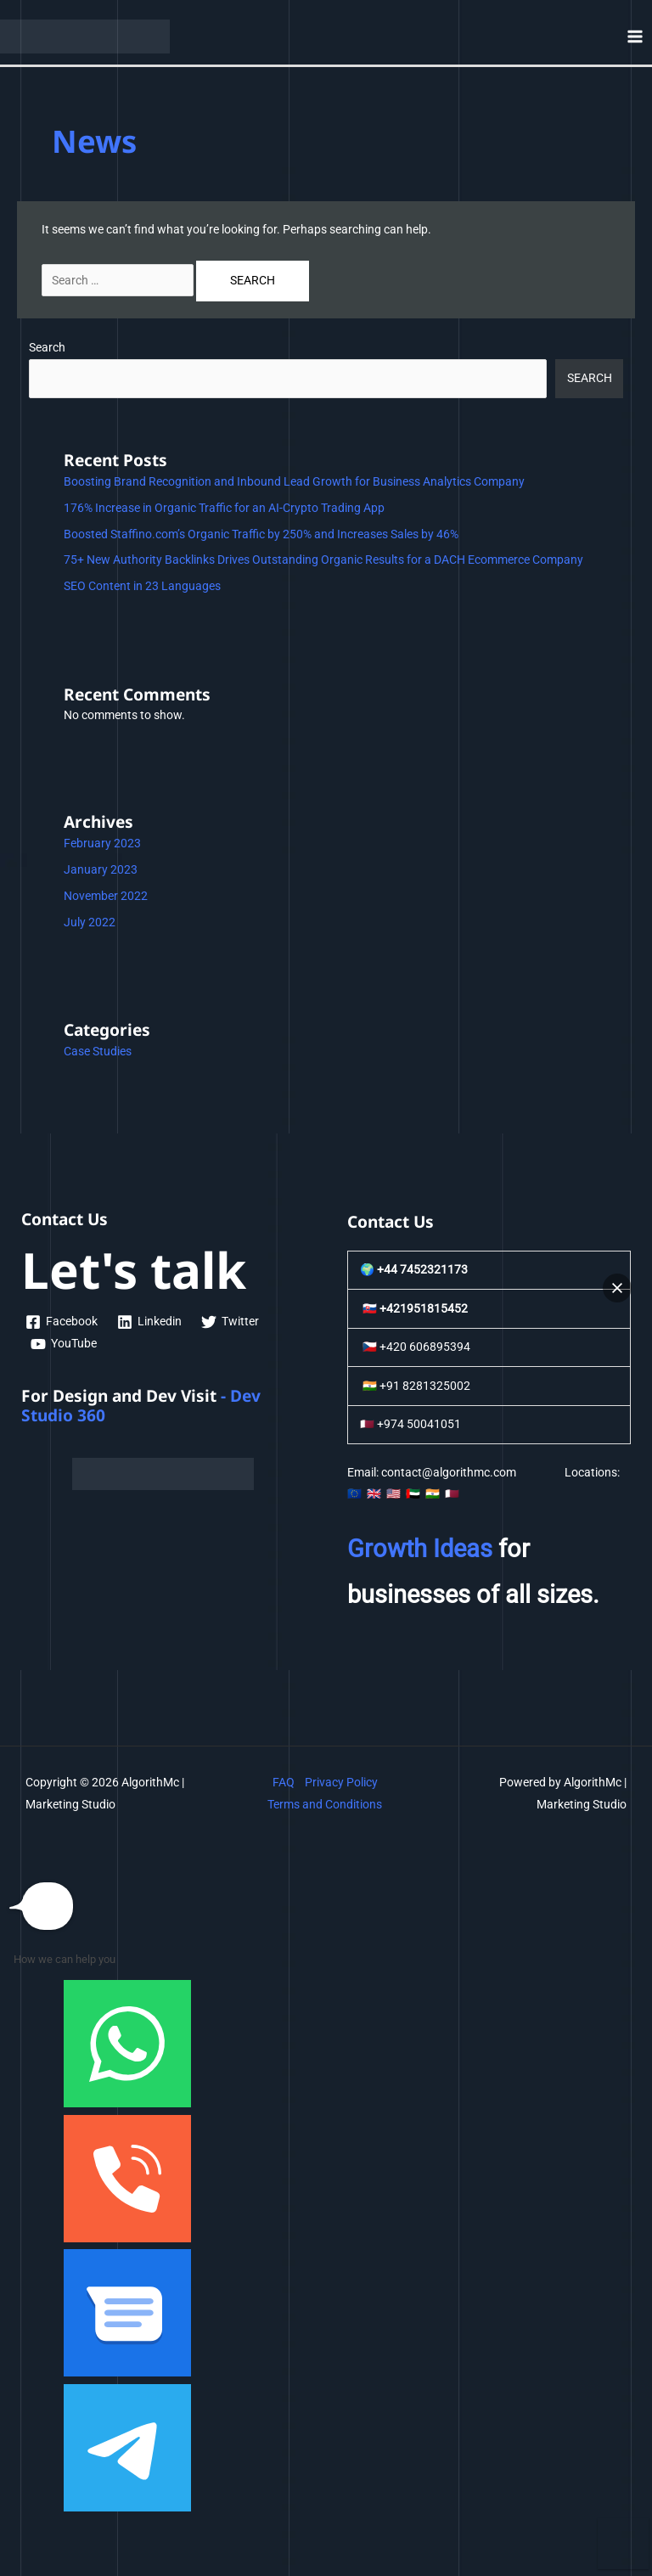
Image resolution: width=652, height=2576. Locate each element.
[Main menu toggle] (635, 36)
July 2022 (89, 922)
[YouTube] (64, 1344)
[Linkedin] (150, 1322)
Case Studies (98, 1051)
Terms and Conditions (324, 1804)
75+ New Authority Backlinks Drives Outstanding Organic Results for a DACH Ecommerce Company (323, 559)
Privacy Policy (341, 1782)
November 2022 (106, 896)
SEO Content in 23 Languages (142, 586)
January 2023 (101, 869)
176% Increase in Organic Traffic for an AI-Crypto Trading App (224, 508)
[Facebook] (62, 1322)
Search (47, 347)
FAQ (284, 1782)
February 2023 (102, 843)
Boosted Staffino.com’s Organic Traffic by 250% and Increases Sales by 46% (261, 534)
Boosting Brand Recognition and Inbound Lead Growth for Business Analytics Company (294, 481)
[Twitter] (230, 1322)
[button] (617, 1288)
